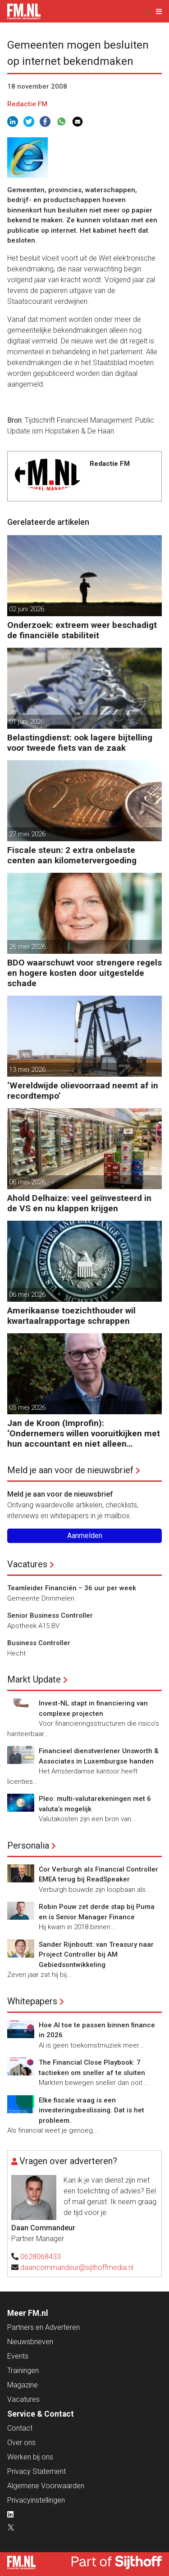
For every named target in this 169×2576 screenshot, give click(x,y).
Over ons (21, 2442)
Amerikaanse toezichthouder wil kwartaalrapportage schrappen (71, 1315)
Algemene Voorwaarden (45, 2485)
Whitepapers (32, 2001)
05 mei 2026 (27, 1407)
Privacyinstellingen (36, 2500)
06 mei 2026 (27, 1182)
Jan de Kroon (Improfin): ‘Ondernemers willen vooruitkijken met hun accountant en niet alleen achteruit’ (83, 1433)
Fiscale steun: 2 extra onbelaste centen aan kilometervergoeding (72, 855)
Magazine (22, 2385)
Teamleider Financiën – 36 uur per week (71, 1588)
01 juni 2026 (26, 721)
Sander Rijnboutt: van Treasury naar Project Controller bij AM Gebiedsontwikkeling (96, 1954)
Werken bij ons (30, 2457)
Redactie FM (27, 104)
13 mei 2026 (27, 1069)
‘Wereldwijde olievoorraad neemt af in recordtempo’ (82, 1090)
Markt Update (34, 1679)
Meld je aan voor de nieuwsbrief (70, 1470)
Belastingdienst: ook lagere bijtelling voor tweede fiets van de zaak (79, 742)
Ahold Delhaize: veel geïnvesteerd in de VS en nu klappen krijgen (79, 1203)
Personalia (28, 1845)
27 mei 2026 (27, 834)
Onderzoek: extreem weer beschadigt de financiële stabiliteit (82, 630)
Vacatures (27, 1564)
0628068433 (40, 2256)
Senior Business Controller (50, 1615)
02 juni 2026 (26, 609)
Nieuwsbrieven (30, 2341)
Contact (19, 2428)
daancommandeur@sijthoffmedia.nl (76, 2267)
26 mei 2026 (27, 947)
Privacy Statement (36, 2471)
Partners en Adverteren (43, 2327)
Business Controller (38, 1643)
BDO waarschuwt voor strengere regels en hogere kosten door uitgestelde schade (84, 972)
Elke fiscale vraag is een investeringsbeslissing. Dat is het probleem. (91, 2110)
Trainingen (23, 2370)
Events (17, 2356)
